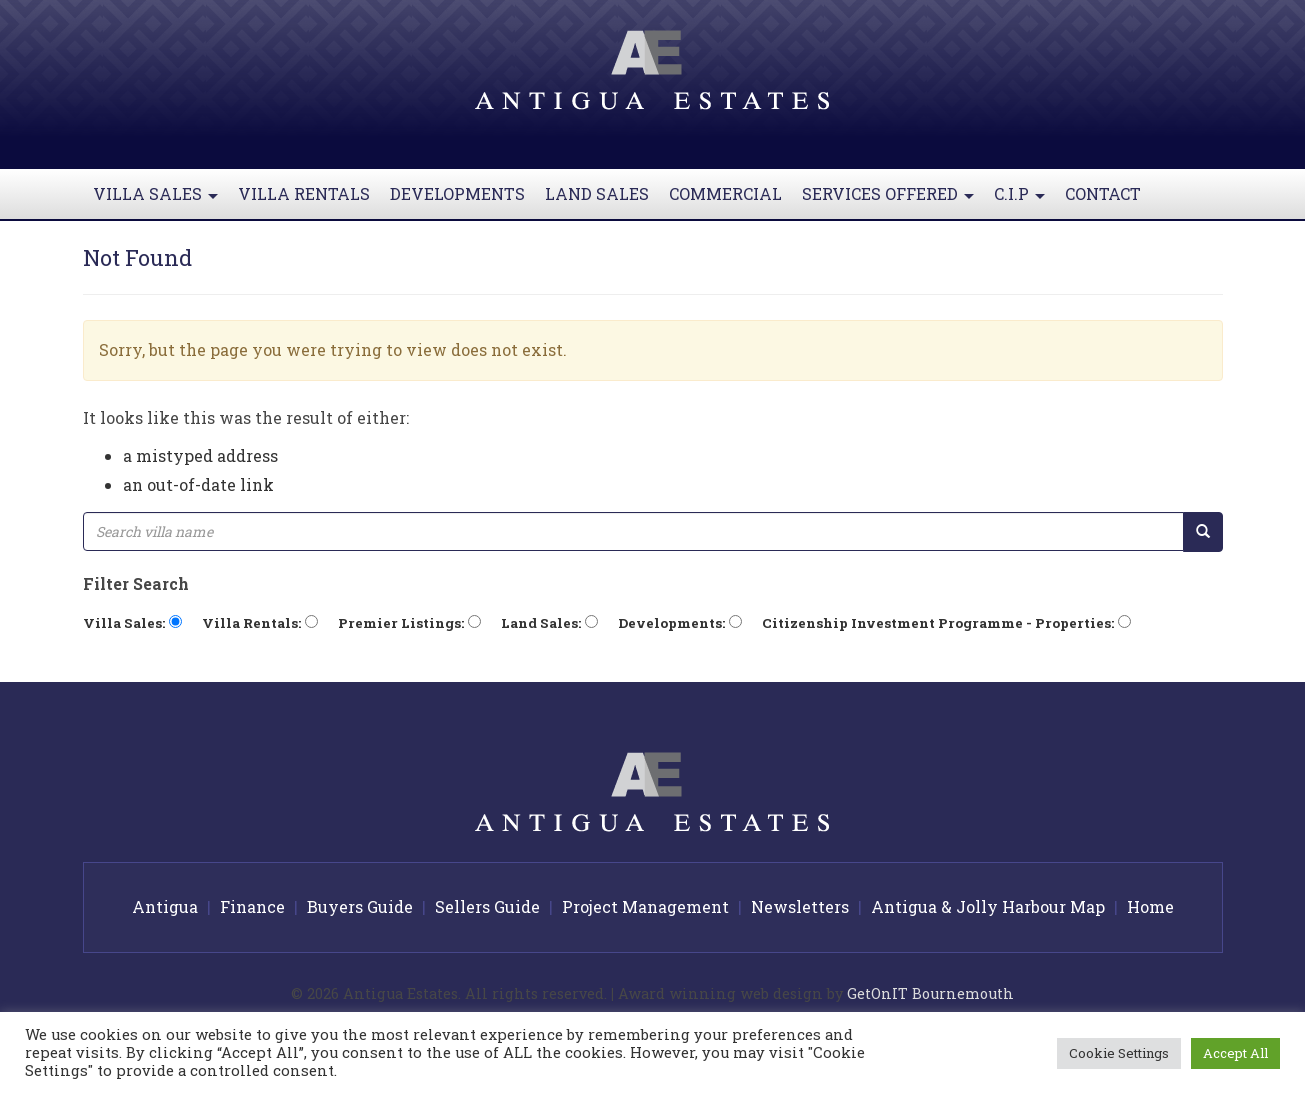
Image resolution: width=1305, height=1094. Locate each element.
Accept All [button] (1235, 1053)
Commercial (725, 193)
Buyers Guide (360, 906)
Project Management (645, 906)
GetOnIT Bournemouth (930, 993)
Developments (457, 193)
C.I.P (1024, 201)
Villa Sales (160, 201)
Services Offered (893, 201)
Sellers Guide (487, 906)
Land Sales (597, 193)
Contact (1103, 193)
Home (1150, 906)
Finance (252, 906)
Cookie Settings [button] (1119, 1053)
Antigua (165, 906)
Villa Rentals (304, 193)
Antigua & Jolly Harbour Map (988, 906)
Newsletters (800, 906)
